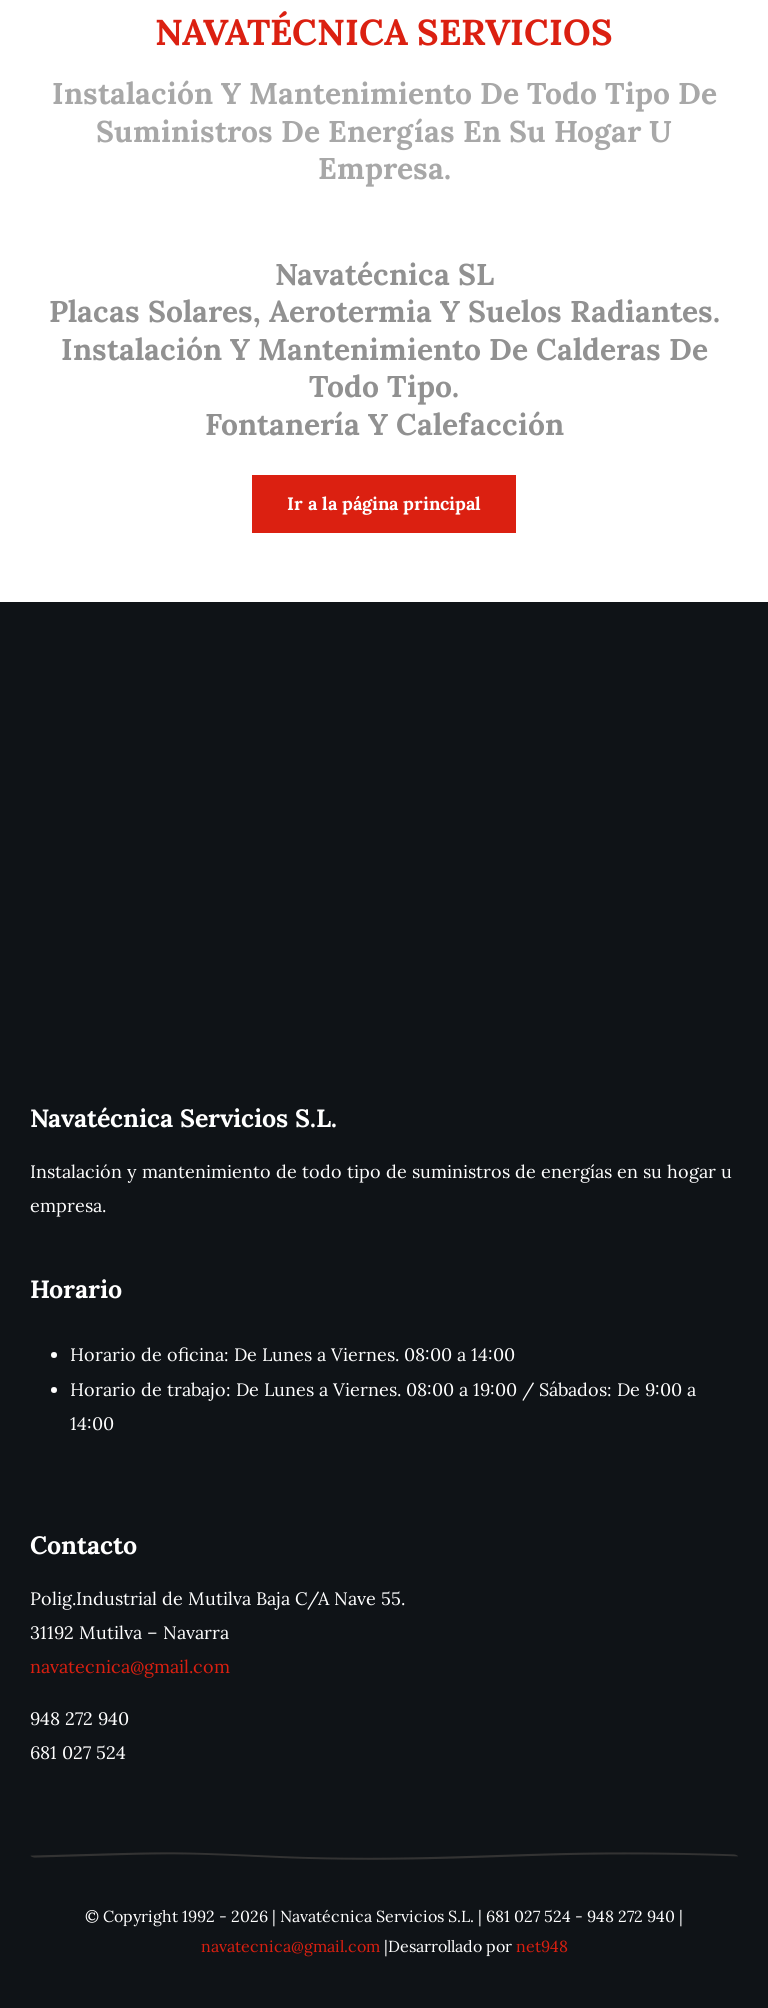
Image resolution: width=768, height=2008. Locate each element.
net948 (542, 1946)
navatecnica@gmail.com (130, 1666)
